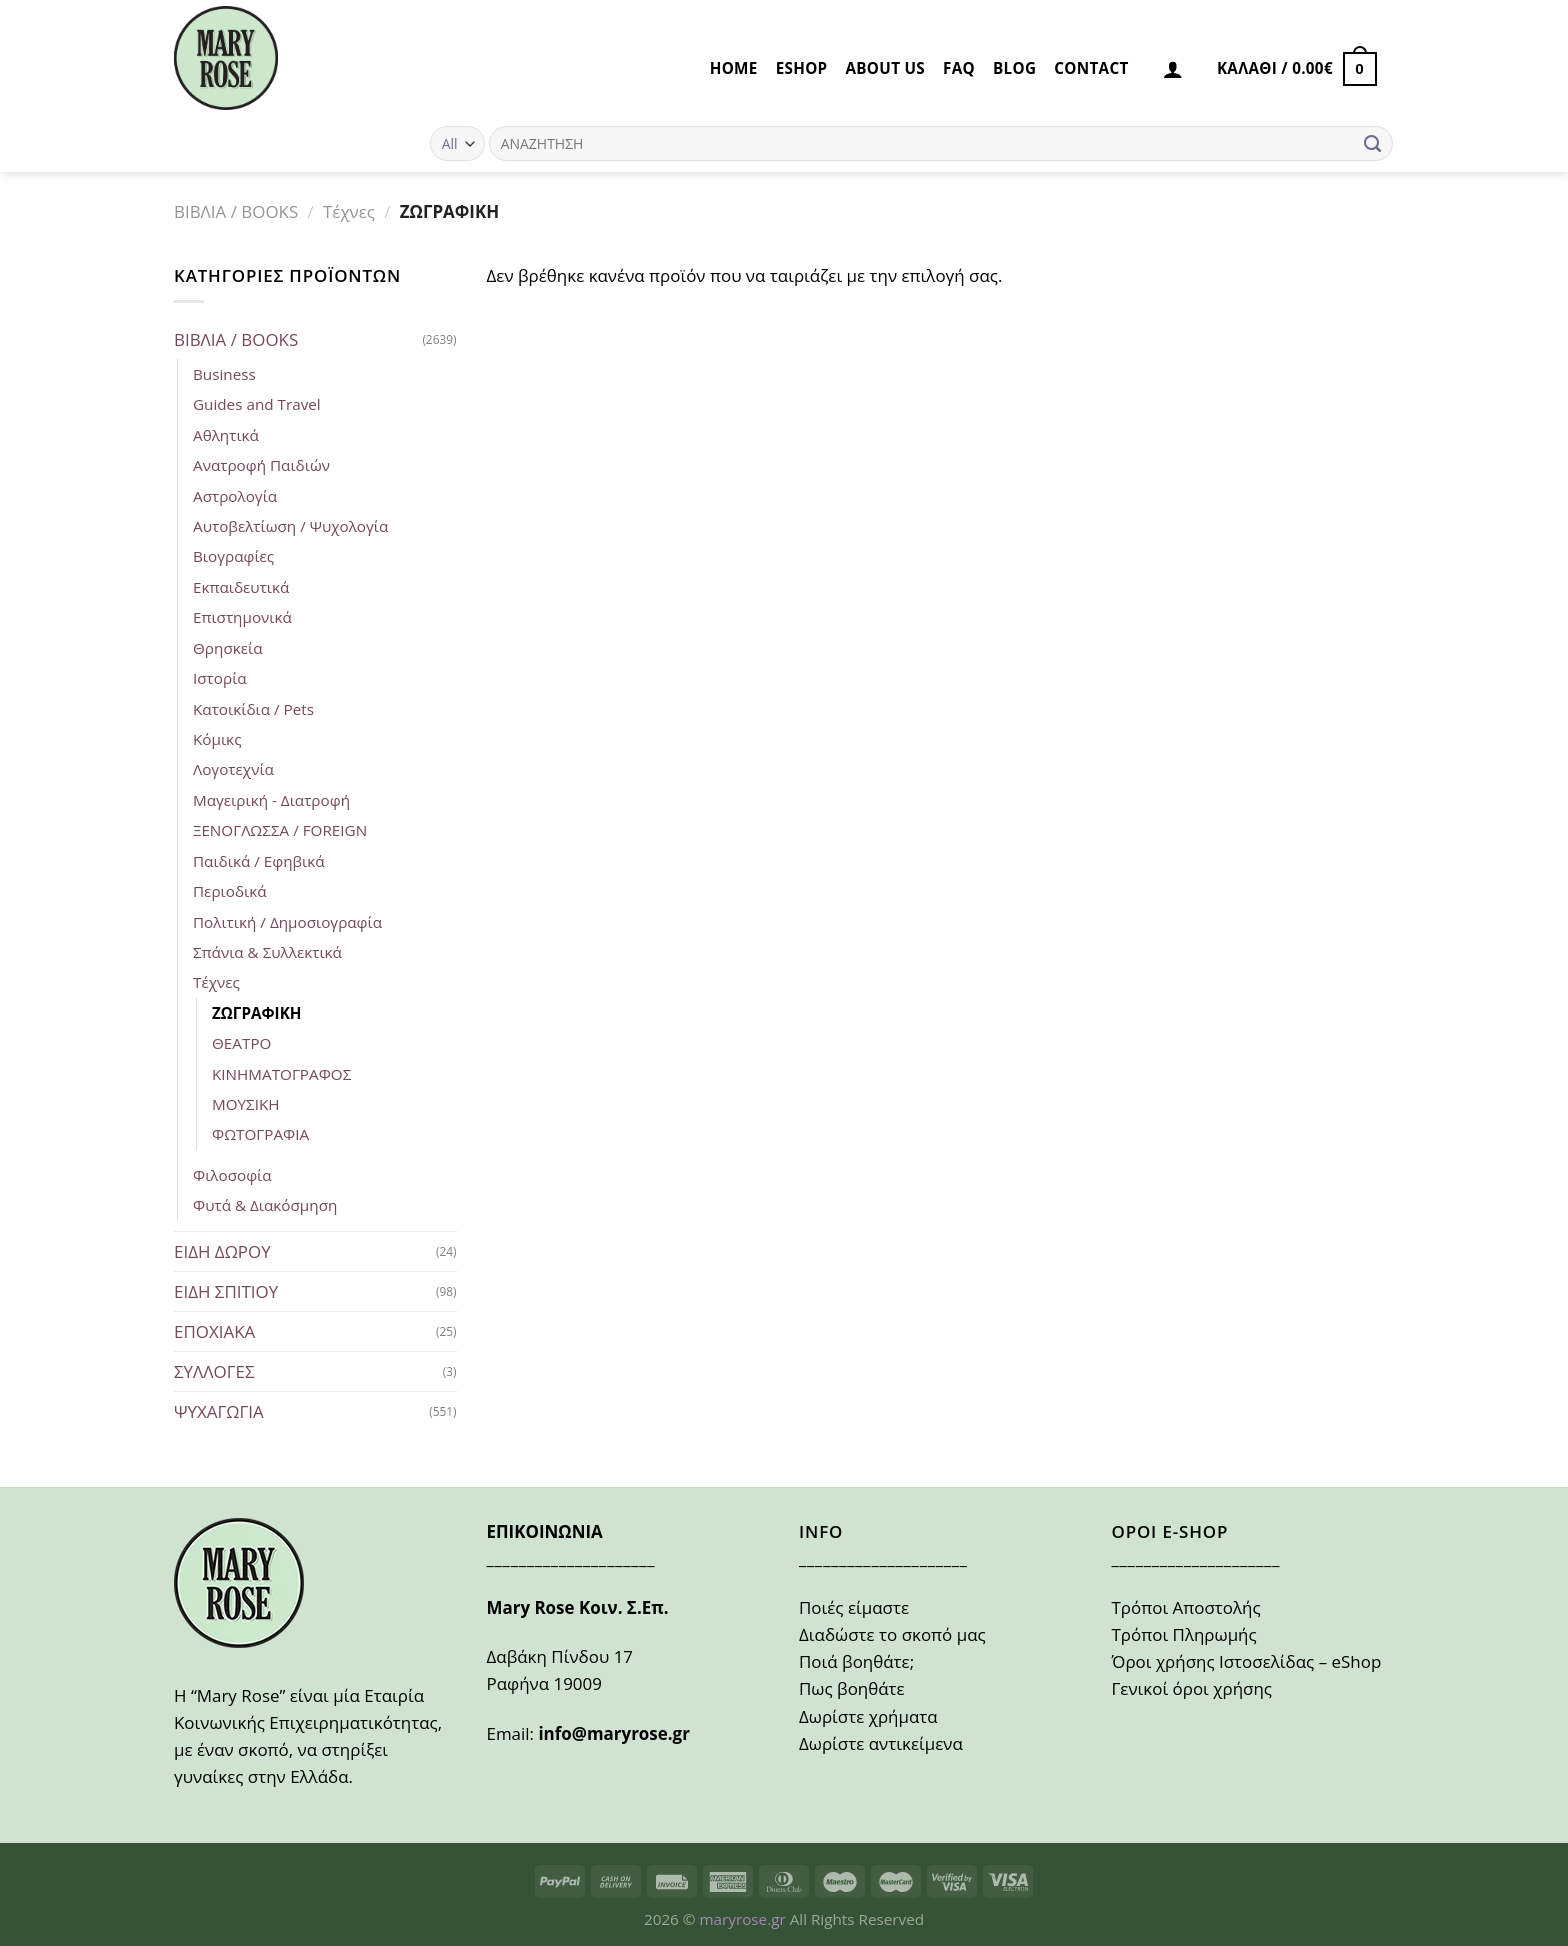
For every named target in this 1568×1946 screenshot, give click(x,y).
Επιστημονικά (242, 617)
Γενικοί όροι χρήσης (1192, 1688)
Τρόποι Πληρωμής (1184, 1634)
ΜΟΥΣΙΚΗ (246, 1104)
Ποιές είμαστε (854, 1607)
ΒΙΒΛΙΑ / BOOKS (236, 211)
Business (224, 374)
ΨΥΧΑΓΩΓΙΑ (219, 1411)
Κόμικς (217, 739)
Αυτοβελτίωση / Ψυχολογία (290, 526)
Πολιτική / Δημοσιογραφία (287, 922)
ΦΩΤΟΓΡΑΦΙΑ (260, 1134)
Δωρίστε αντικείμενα (881, 1743)
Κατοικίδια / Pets (253, 709)
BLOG (1014, 68)
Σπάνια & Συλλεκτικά (267, 952)
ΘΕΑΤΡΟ (241, 1043)
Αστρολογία (235, 496)
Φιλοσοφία (232, 1175)
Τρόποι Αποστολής (1186, 1607)
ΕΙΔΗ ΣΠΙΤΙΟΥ (226, 1291)
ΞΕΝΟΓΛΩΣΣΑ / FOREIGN (280, 830)
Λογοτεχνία (233, 769)
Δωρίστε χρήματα (868, 1716)
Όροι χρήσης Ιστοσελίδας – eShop (1247, 1661)
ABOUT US (885, 68)
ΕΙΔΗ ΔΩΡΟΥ (222, 1251)
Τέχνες (349, 211)
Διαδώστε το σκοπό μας (892, 1634)
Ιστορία (220, 678)
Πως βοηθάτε (852, 1688)
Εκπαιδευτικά (241, 587)
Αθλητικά (226, 435)
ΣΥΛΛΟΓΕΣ (214, 1371)
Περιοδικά (230, 891)
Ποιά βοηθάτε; (856, 1661)
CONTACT (1091, 68)
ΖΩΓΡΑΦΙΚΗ (256, 1013)
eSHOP (802, 68)
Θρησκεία (228, 648)
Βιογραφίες (233, 556)
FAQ (959, 68)
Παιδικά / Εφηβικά (259, 861)
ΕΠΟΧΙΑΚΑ (214, 1331)
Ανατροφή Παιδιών (261, 465)
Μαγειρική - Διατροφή (271, 800)
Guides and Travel (257, 404)
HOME (734, 68)
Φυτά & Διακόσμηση (265, 1205)
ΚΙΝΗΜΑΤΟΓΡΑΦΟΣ (281, 1074)
